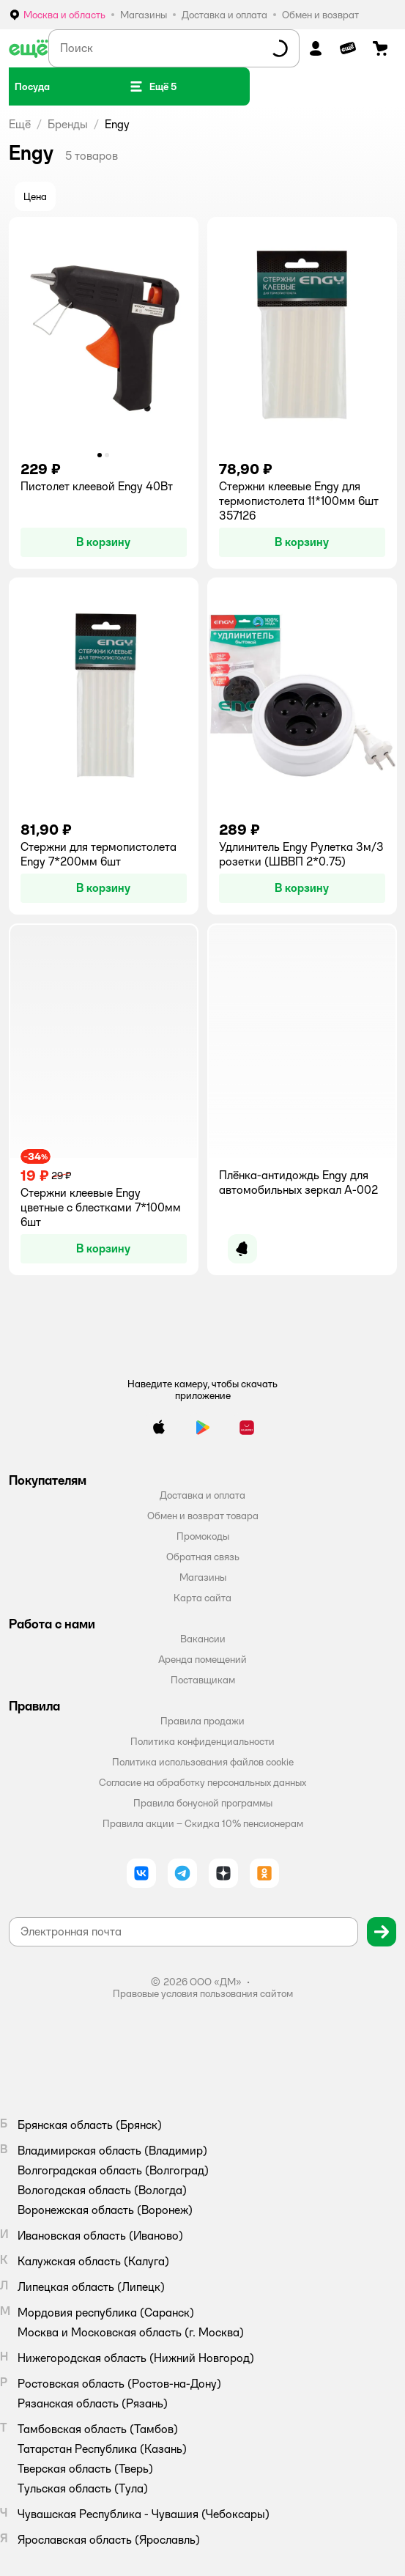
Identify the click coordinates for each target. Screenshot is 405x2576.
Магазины (202, 1577)
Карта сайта (202, 1597)
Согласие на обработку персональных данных (202, 1782)
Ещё (20, 124)
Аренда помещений (202, 1659)
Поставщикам (203, 1680)
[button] (153, 86)
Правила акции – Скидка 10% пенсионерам (203, 1823)
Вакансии (203, 1639)
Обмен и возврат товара (203, 1515)
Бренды (68, 124)
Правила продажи (202, 1721)
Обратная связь (202, 1556)
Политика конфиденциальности (202, 1741)
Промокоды (203, 1536)
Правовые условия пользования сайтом (203, 1993)
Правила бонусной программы (202, 1803)
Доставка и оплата (202, 1495)
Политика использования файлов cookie (203, 1762)
